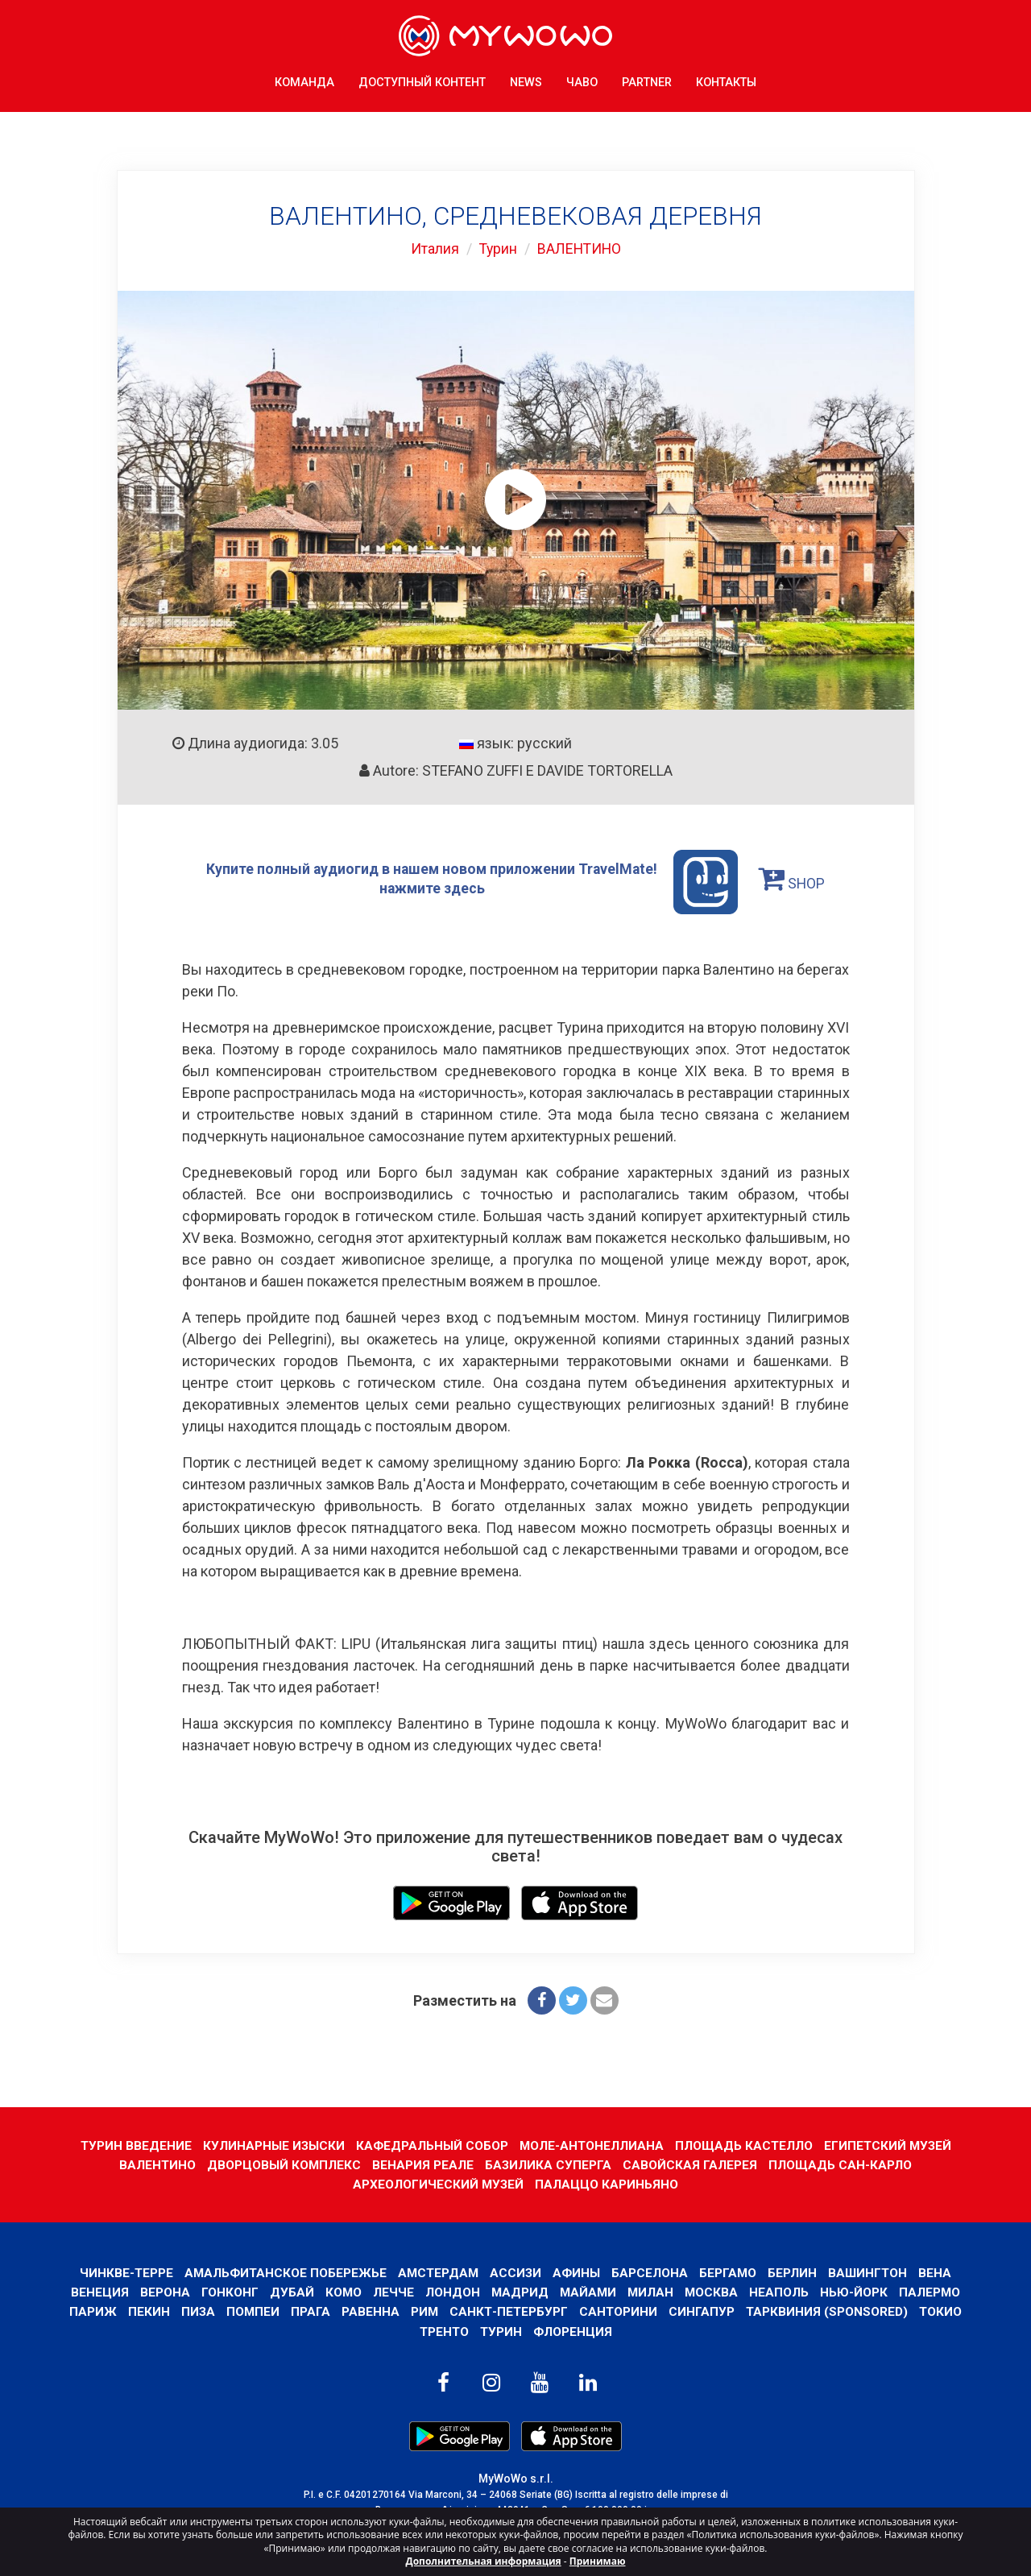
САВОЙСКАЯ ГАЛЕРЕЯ (691, 2164)
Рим (423, 2311)
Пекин (146, 2311)
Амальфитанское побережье (282, 2272)
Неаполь (781, 2292)
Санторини (619, 2311)
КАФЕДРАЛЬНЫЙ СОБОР (430, 2144)
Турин (496, 248)
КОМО (341, 2292)
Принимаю (597, 2561)
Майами (588, 2292)
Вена (939, 2272)
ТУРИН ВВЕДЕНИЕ (132, 2144)
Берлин (794, 2272)
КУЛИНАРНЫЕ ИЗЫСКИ (271, 2144)
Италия (432, 248)
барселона (651, 2272)
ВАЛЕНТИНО (579, 248)
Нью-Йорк (856, 2292)
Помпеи (251, 2311)
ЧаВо (582, 80)
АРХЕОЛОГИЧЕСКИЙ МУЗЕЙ (438, 2184)
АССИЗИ (516, 2272)
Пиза (195, 2311)
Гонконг (227, 2292)
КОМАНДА (304, 80)
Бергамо (730, 2272)
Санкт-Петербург (509, 2311)
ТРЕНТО (443, 2330)
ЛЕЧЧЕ (391, 2292)
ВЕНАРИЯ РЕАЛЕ (423, 2164)
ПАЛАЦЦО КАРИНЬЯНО (607, 2184)
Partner (647, 80)
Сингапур (703, 2311)
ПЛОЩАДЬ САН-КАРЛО (841, 2164)
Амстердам (436, 2272)
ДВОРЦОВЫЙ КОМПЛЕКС (284, 2164)
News (526, 80)
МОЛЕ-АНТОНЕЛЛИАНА (592, 2144)
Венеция (97, 2292)
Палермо (932, 2292)
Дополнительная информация (483, 2561)
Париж (90, 2311)
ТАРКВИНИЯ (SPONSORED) (828, 2311)
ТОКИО (943, 2311)
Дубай (289, 2292)
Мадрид (519, 2292)
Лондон (451, 2292)
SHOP (794, 877)
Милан (651, 2292)
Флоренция (573, 2330)
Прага (309, 2311)
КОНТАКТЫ (726, 80)
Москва (713, 2292)
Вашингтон (871, 2272)
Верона (163, 2292)
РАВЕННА (369, 2311)
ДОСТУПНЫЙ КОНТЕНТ (422, 80)
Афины (577, 2272)
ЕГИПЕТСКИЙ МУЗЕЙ (890, 2144)
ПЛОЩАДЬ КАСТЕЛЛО (745, 2144)
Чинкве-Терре (122, 2272)
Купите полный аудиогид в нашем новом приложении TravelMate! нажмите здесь (472, 882)
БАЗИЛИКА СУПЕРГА (549, 2164)
